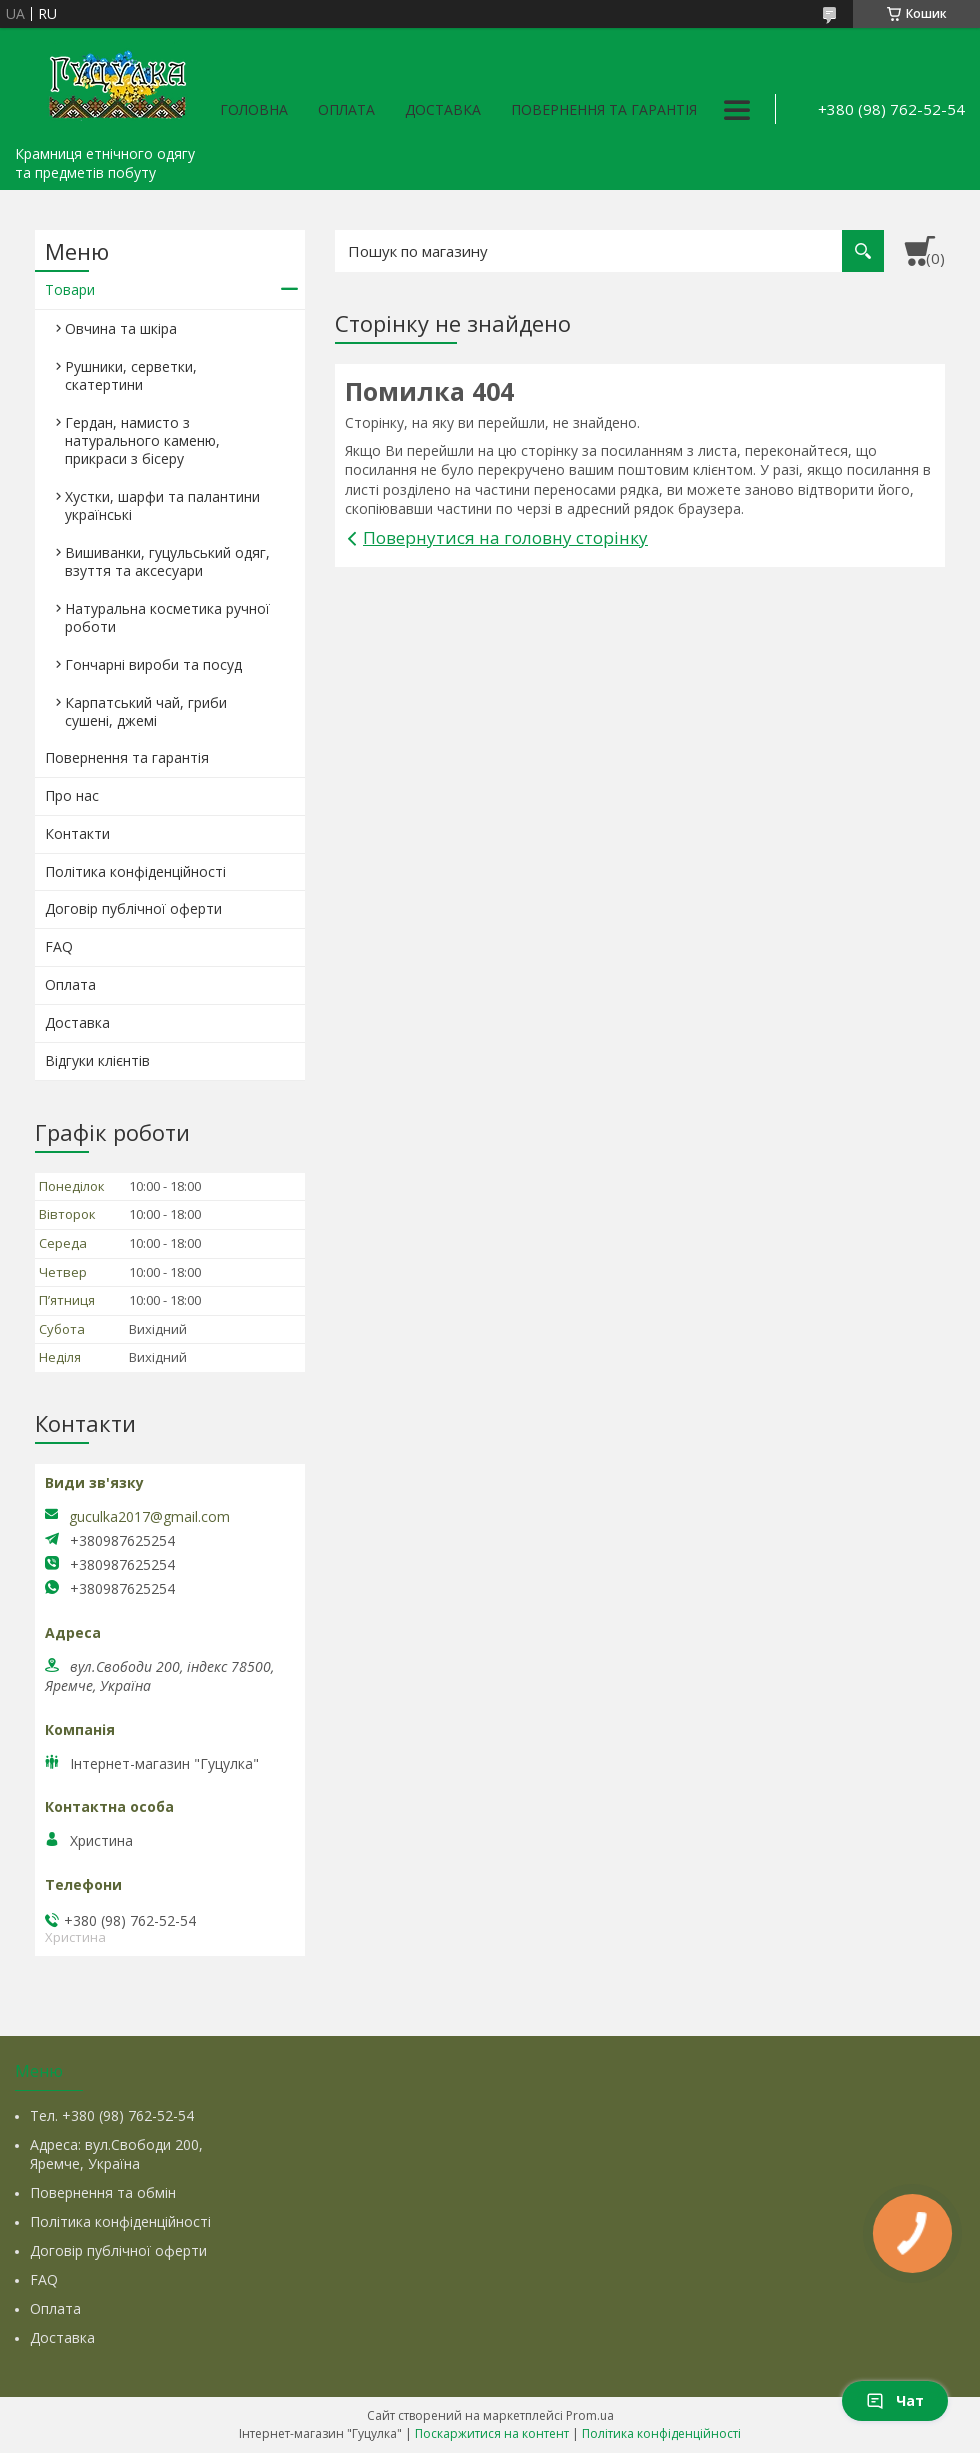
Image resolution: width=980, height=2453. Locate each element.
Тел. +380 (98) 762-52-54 (112, 2115)
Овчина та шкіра (121, 328)
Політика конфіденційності (135, 871)
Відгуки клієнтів (97, 1060)
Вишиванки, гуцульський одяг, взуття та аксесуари (167, 561)
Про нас (72, 795)
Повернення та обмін (103, 2192)
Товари (70, 289)
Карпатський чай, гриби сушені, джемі (146, 711)
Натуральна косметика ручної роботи (167, 617)
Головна (254, 109)
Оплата (346, 109)
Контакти (77, 833)
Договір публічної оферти (133, 908)
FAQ (59, 946)
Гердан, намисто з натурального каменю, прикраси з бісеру (142, 440)
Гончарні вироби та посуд (153, 664)
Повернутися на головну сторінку (505, 537)
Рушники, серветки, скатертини (131, 375)
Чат (895, 2400)
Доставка (443, 109)
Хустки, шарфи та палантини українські (162, 505)
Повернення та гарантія (604, 109)
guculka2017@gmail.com (149, 1517)
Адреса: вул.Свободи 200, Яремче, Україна (116, 2154)
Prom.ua (590, 2415)
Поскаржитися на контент (492, 2433)
